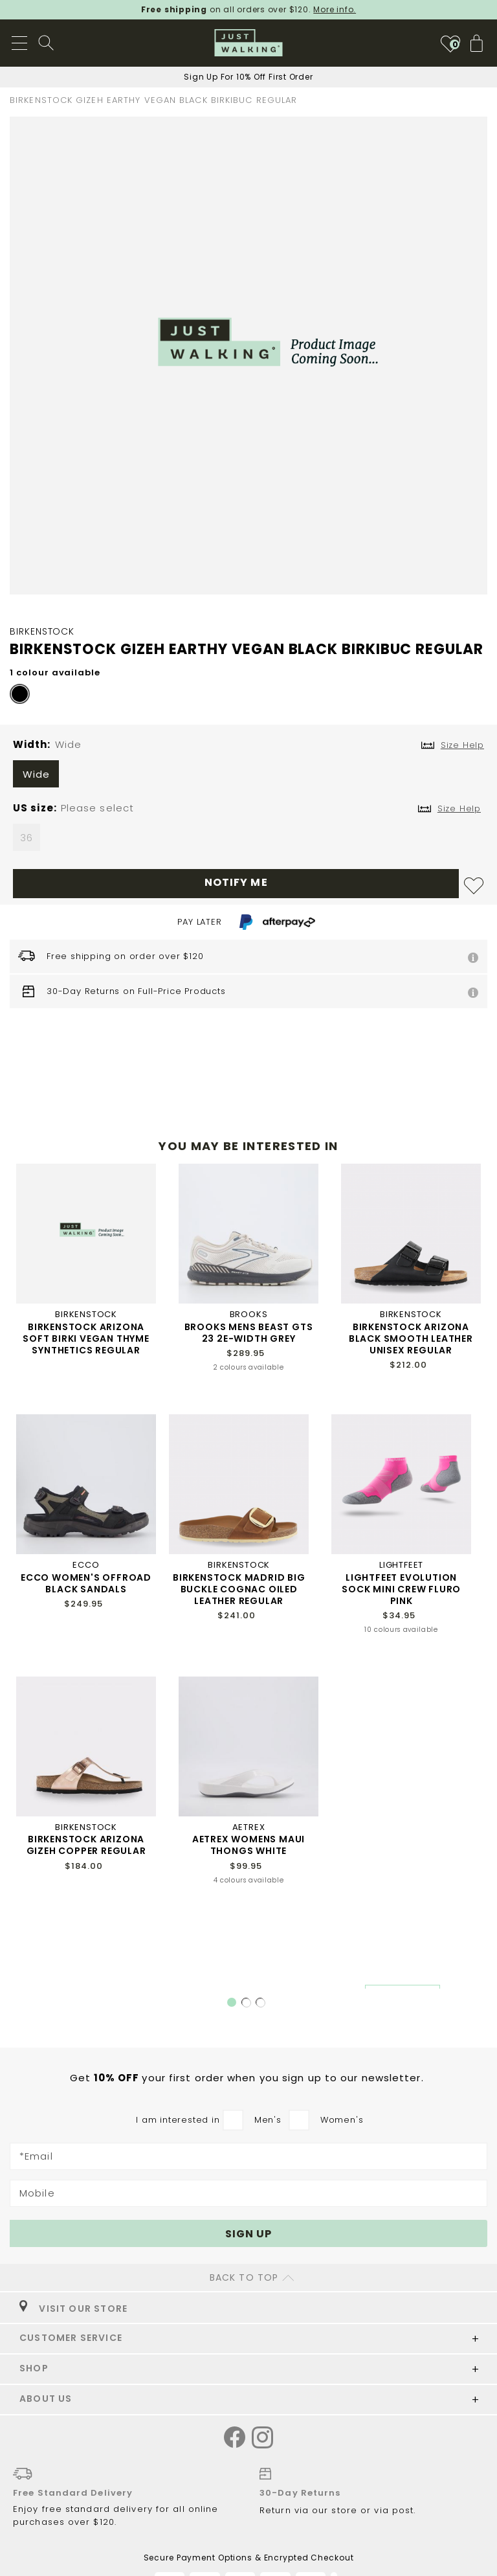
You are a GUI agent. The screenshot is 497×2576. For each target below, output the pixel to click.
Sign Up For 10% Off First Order (248, 76)
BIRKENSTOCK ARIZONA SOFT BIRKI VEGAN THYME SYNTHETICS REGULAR (86, 1338)
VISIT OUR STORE (73, 2308)
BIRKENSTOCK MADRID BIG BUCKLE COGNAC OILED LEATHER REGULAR (239, 1589)
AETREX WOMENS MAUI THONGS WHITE (248, 1845)
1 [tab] (231, 2002)
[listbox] (248, 777)
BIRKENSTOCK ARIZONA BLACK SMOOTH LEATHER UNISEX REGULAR (411, 1338)
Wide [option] (36, 774)
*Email (36, 2156)
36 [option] (26, 837)
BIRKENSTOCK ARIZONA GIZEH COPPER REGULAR (86, 1845)
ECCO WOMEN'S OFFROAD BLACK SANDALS (86, 1583)
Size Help (459, 808)
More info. (334, 9)
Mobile (37, 2193)
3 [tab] (260, 2002)
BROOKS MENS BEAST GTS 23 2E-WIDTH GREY (248, 1332)
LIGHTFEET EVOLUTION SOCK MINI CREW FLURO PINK (401, 1589)
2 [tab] (246, 2002)
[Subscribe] (248, 2233)
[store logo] (249, 42)
